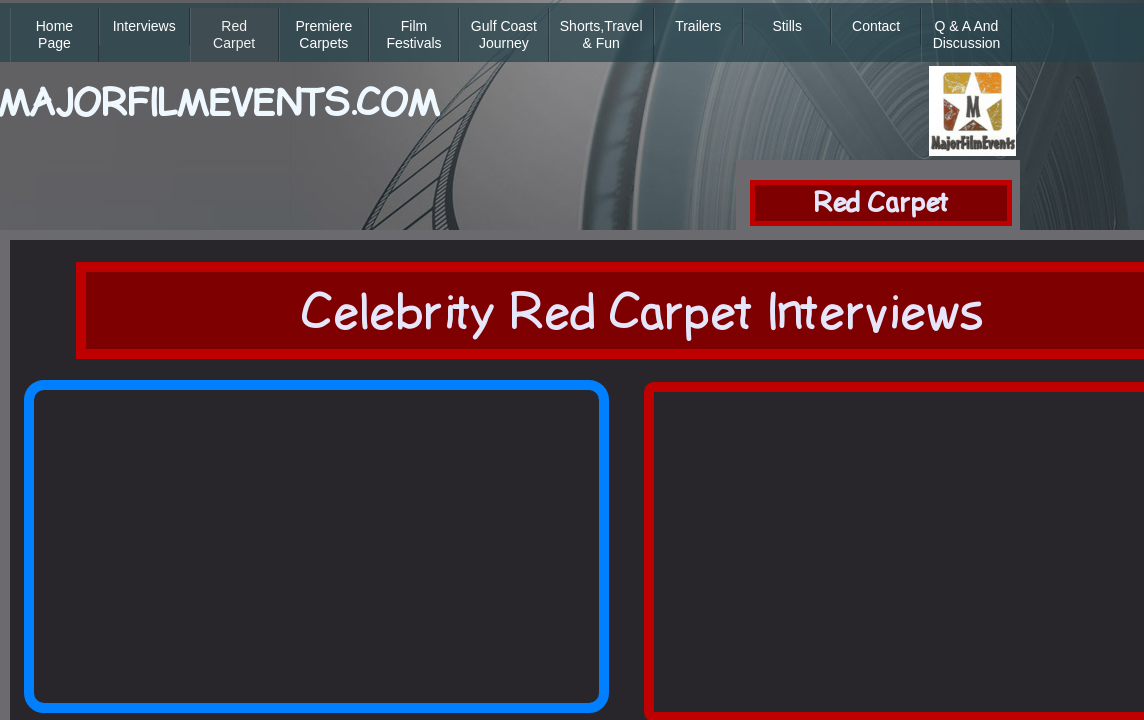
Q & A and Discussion (967, 34)
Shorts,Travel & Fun (601, 34)
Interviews (144, 26)
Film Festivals (413, 34)
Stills (787, 26)
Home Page (54, 34)
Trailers (698, 26)
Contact (876, 26)
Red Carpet (234, 34)
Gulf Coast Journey (504, 34)
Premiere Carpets (323, 34)
